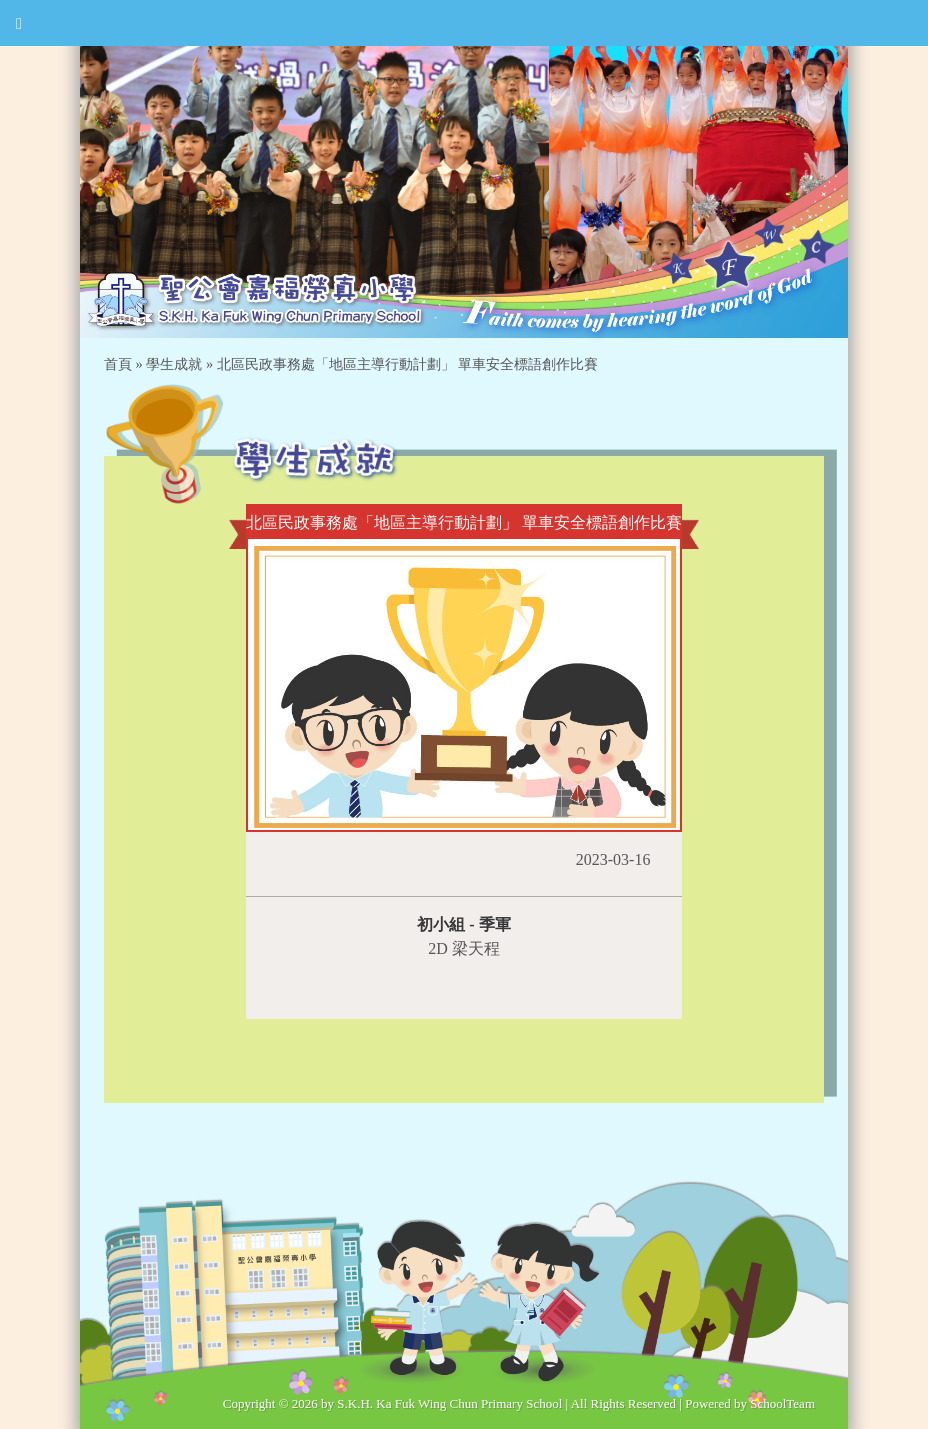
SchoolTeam (782, 1403)
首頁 (118, 364)
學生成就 (174, 364)
